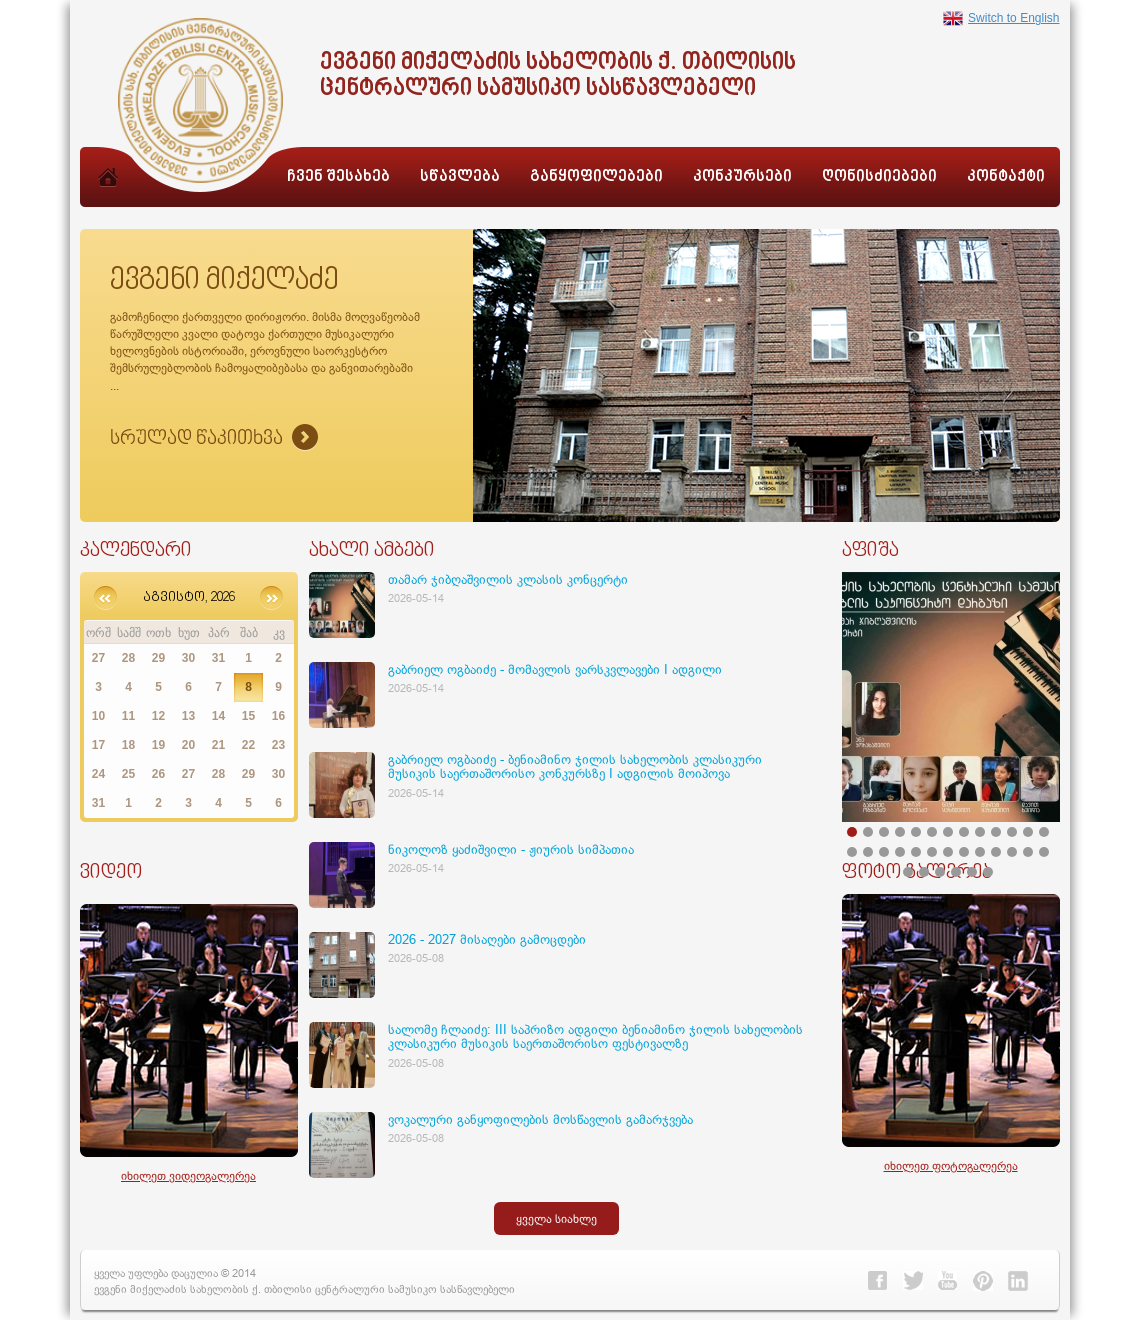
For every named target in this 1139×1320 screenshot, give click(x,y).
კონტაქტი (1006, 177)
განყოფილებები (596, 177)
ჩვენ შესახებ (338, 177)
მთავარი (108, 199)
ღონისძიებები (879, 177)
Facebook (878, 1281)
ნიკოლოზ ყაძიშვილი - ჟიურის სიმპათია (511, 849)
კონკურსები (742, 177)
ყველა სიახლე (556, 1218)
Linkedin (1018, 1281)
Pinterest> (983, 1281)
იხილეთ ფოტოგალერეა (951, 1165)
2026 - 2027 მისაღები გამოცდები (487, 939)
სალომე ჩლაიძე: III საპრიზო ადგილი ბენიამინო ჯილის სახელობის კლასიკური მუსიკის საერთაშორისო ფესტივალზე (595, 1036)
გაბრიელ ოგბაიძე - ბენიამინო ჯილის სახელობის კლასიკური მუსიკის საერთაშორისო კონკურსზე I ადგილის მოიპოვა (575, 766)
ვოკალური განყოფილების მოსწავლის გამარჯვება (540, 1119)
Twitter (913, 1281)
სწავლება (460, 177)
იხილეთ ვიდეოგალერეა (188, 1175)
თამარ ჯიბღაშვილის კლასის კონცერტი (508, 579)
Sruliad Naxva (214, 439)
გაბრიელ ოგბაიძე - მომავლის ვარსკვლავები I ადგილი (555, 669)
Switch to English (1001, 18)
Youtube (948, 1281)
